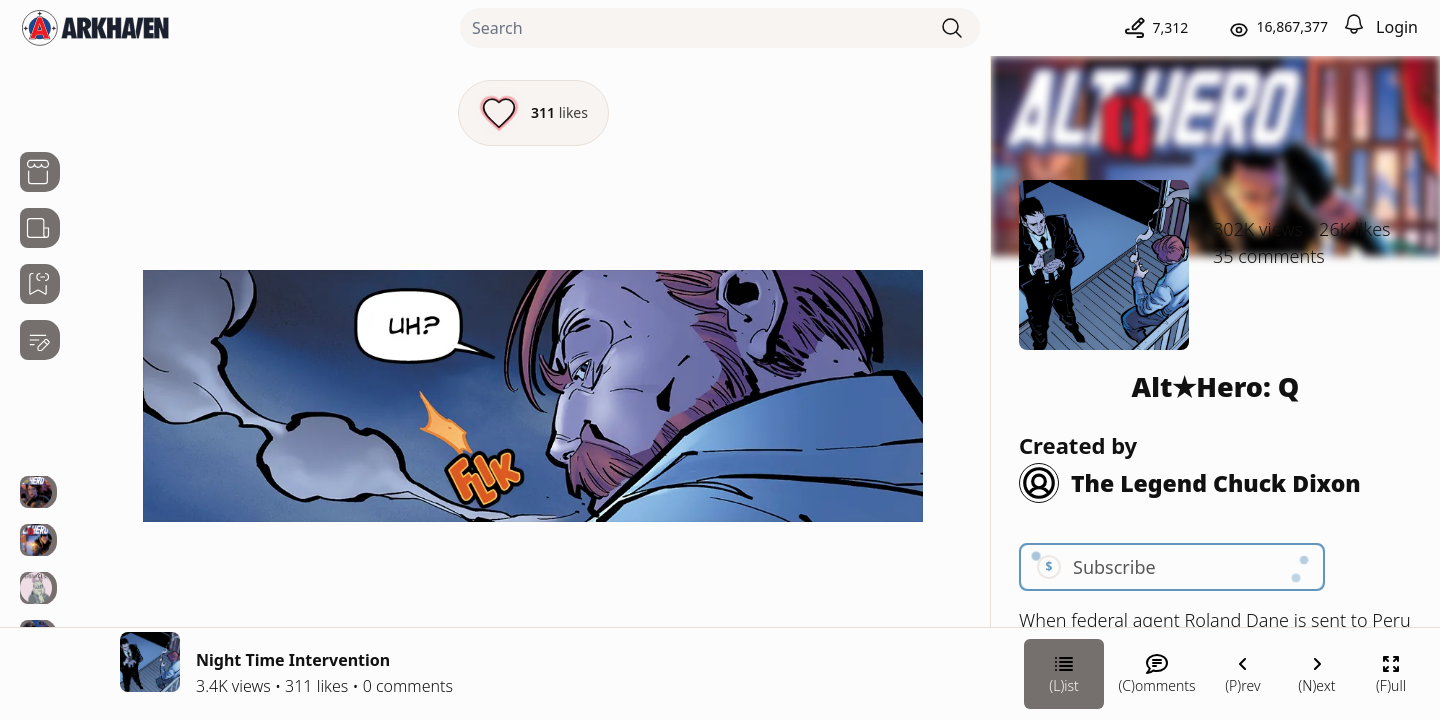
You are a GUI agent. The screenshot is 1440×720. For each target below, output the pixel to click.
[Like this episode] (533, 113)
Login (1397, 27)
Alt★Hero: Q (1216, 386)
